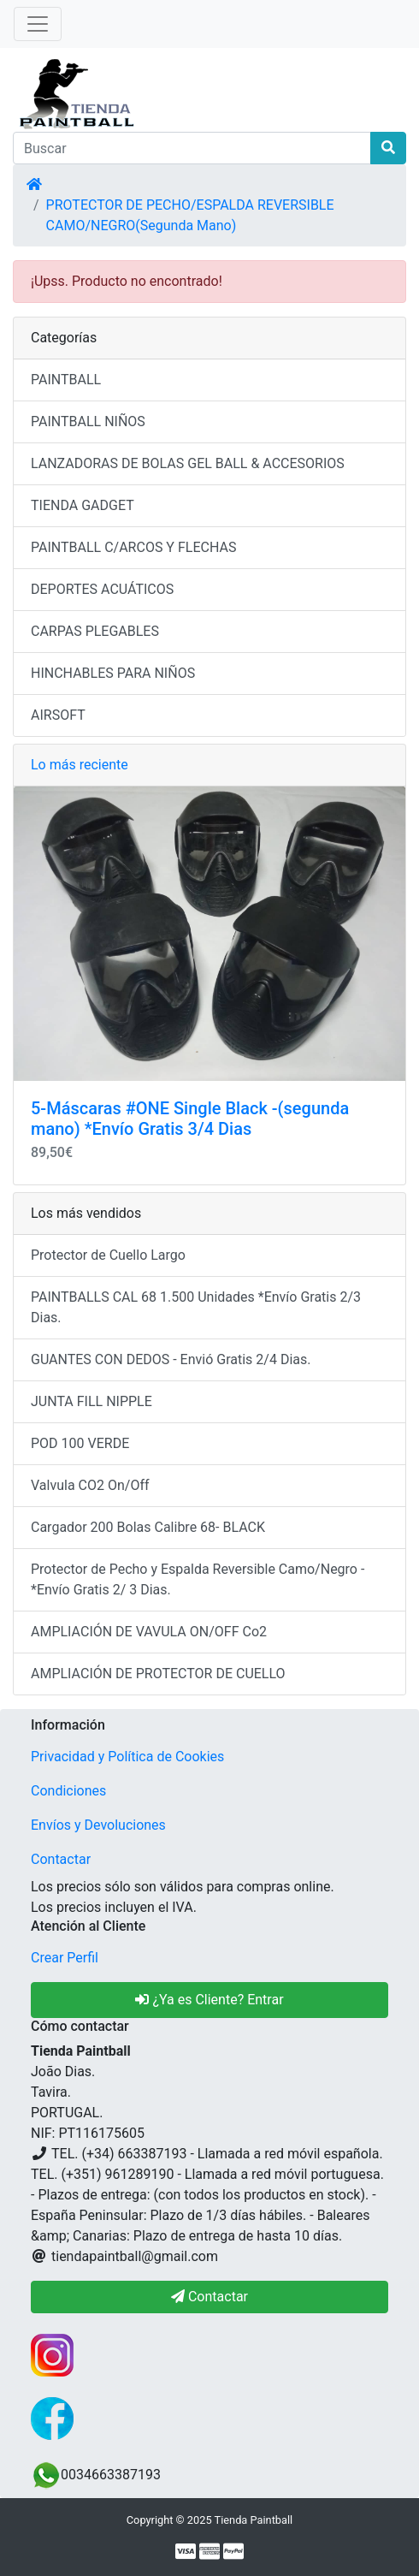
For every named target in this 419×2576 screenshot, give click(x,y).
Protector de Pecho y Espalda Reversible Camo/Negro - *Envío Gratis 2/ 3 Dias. (197, 1579)
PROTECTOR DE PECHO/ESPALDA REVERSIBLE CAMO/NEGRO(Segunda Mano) (190, 215)
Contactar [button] (209, 2296)
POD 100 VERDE (80, 1443)
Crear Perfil (64, 1958)
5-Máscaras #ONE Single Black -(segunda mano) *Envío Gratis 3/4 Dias (190, 1118)
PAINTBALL (66, 379)
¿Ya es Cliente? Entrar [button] (209, 1999)
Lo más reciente (79, 765)
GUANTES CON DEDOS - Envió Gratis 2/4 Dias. (170, 1359)
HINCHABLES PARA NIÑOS (113, 673)
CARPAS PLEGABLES (95, 631)
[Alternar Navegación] (38, 24)
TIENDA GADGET (82, 505)
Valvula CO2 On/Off (90, 1485)
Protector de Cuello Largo (108, 1255)
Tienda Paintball (254, 2520)
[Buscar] (192, 148)
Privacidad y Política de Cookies (127, 1756)
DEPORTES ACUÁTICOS (102, 589)
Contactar (61, 1859)
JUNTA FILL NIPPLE (91, 1401)
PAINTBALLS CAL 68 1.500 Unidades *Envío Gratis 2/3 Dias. (196, 1307)
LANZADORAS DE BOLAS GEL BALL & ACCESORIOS (188, 463)
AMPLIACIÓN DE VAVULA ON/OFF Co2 (149, 1631)
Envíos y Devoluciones (98, 1825)
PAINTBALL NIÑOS (88, 421)
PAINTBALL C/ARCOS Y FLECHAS (133, 547)
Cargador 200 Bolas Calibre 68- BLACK (148, 1527)
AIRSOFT (58, 715)
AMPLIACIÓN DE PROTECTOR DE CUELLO (158, 1673)
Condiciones (68, 1791)
